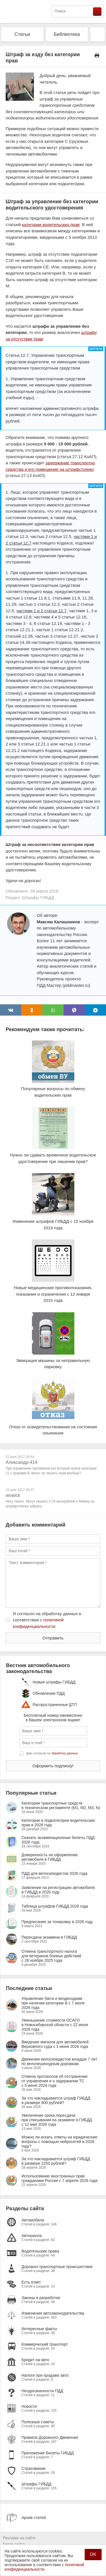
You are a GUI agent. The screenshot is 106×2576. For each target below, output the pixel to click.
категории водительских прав (51, 224)
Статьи (22, 34)
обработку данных (64, 1753)
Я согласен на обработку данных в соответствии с (47, 1620)
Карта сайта (14, 2544)
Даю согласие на (52, 1753)
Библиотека (67, 34)
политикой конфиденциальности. (44, 2566)
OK (93, 2554)
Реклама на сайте (19, 2538)
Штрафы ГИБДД (38, 897)
